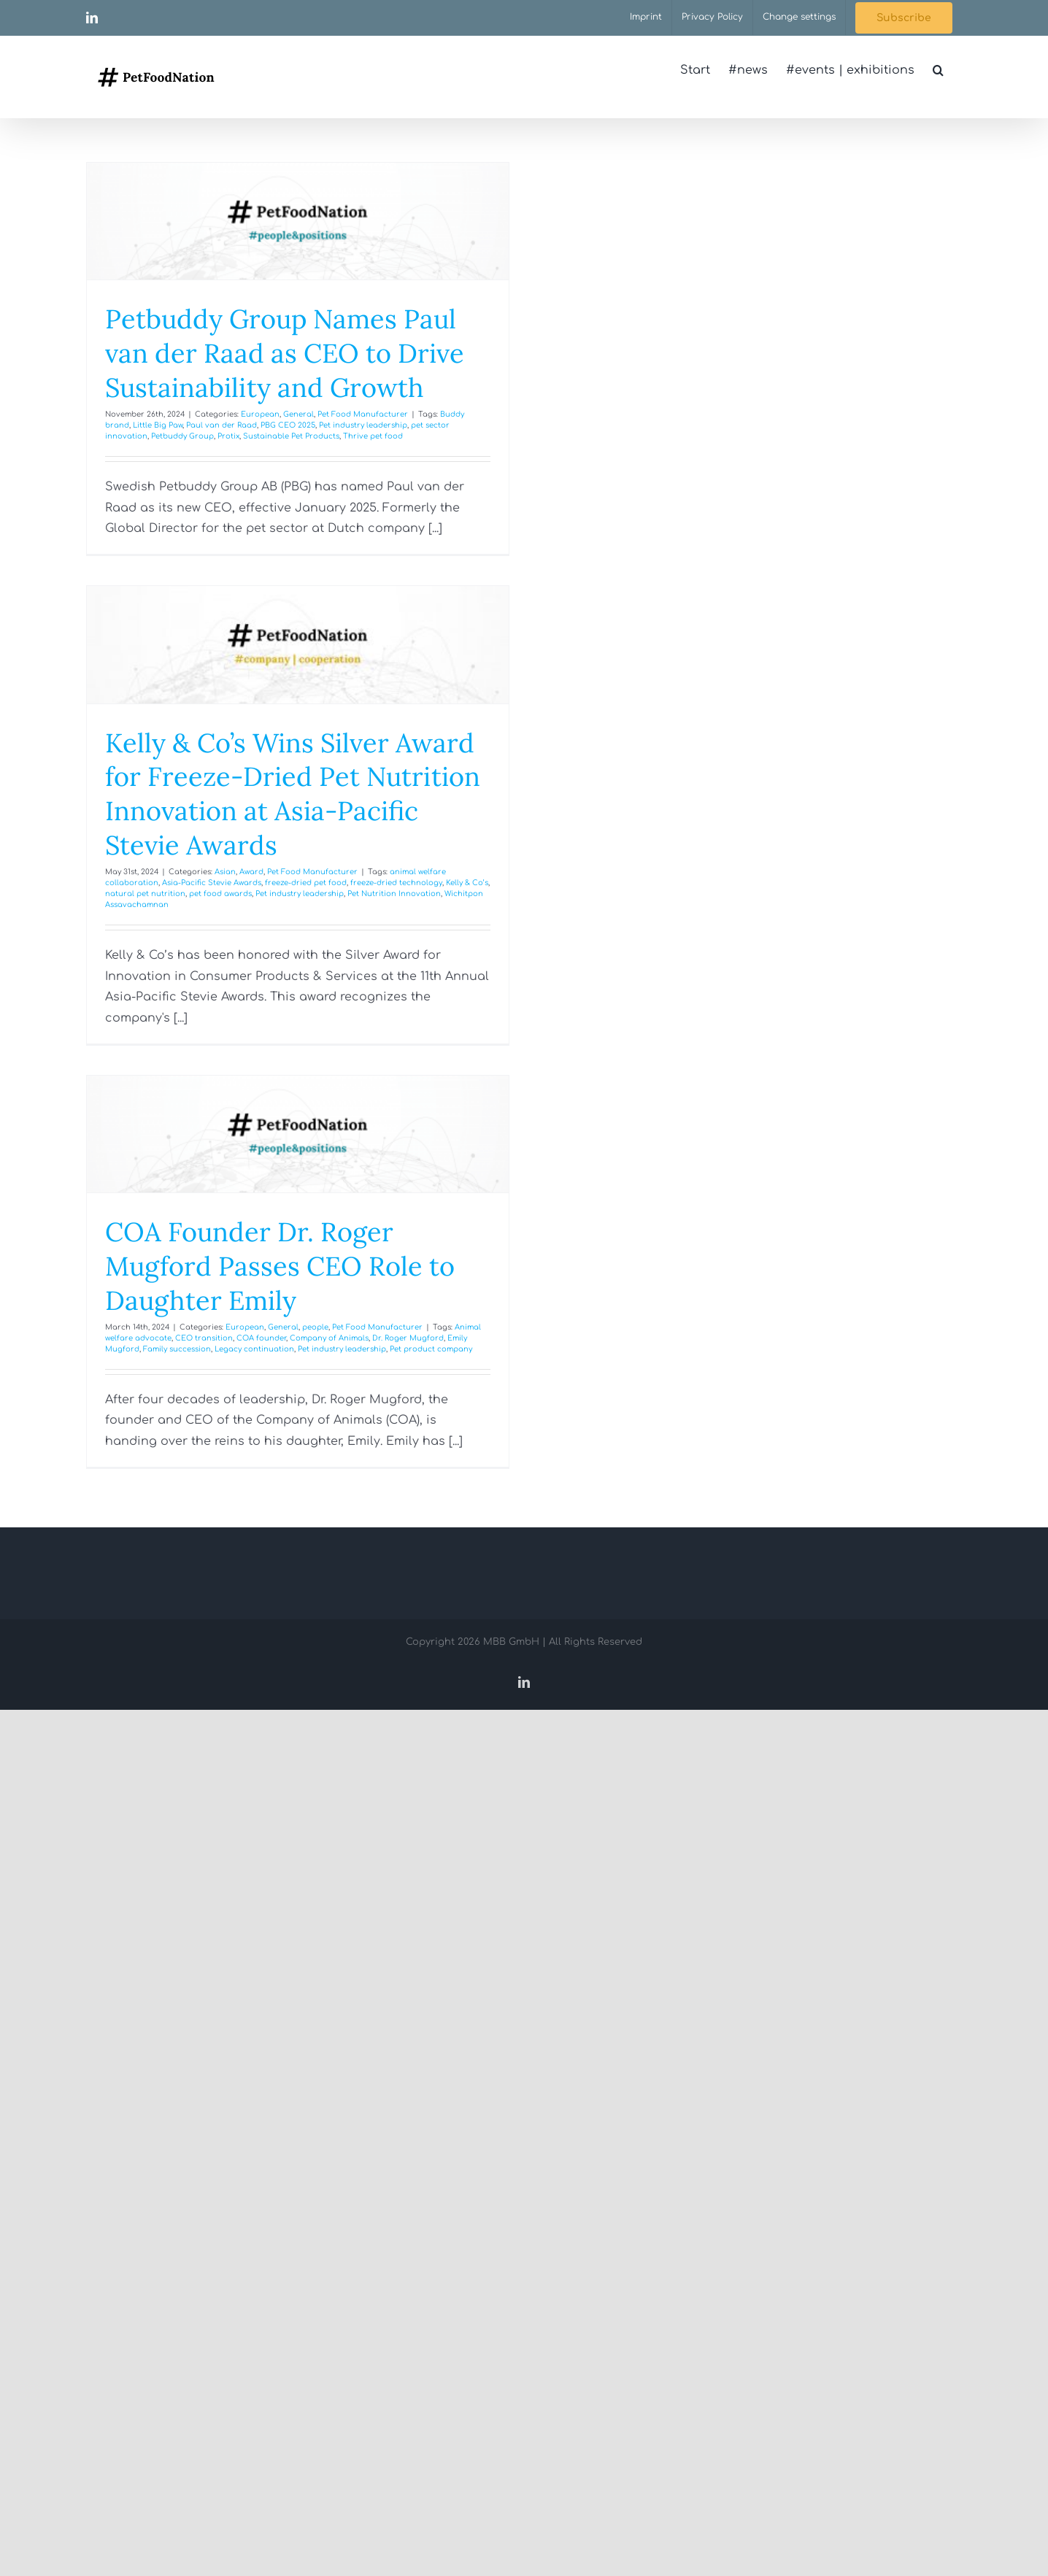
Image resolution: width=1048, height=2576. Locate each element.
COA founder (261, 1338)
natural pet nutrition (145, 894)
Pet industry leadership (363, 425)
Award (251, 872)
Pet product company (431, 1349)
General (298, 414)
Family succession (177, 1349)
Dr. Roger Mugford (408, 1338)
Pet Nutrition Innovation (394, 894)
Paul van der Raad (221, 425)
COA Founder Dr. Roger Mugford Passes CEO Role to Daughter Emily (280, 1266)
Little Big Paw (157, 425)
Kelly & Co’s (467, 883)
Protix (228, 436)
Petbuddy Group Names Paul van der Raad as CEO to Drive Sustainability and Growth (284, 353)
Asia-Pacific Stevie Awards (211, 883)
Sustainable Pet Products (291, 436)
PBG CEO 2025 (288, 425)
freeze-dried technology (396, 883)
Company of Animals (329, 1338)
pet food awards (220, 894)
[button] (938, 70)
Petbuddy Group (182, 436)
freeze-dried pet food (306, 883)
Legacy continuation (254, 1349)
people (315, 1327)
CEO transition (204, 1338)
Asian (225, 872)
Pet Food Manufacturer (362, 414)
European (260, 414)
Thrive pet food (373, 436)
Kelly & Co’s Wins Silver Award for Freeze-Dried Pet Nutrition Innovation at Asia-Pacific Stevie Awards (292, 794)
